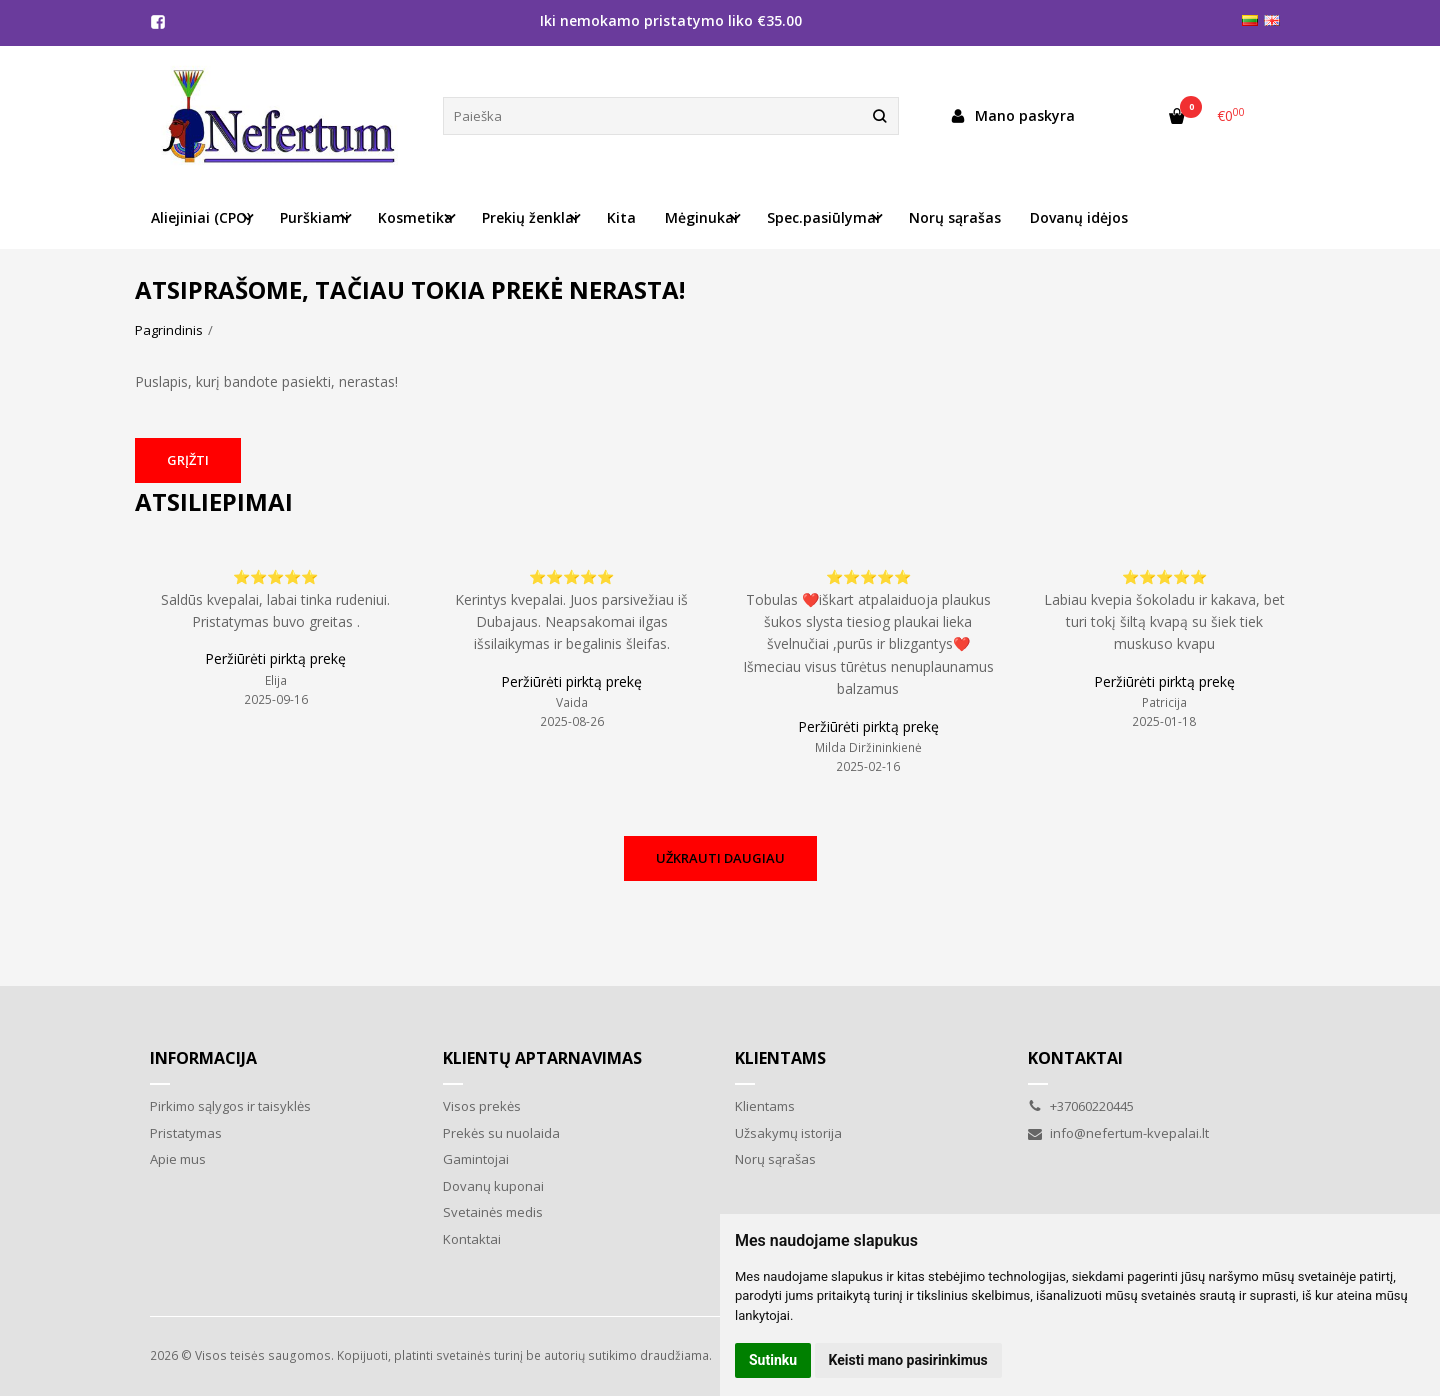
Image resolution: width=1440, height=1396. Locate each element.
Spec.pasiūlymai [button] (823, 217)
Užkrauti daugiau (720, 858)
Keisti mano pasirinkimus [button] (908, 1360)
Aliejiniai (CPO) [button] (201, 217)
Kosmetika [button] (415, 217)
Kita (621, 217)
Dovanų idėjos (1079, 217)
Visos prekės (482, 1106)
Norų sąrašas (955, 217)
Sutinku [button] (773, 1360)
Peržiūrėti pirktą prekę (275, 658)
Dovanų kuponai (493, 1186)
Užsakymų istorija (788, 1133)
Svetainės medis (493, 1212)
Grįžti (188, 460)
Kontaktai (472, 1239)
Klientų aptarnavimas (542, 1058)
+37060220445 (1081, 1106)
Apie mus (178, 1159)
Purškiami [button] (314, 217)
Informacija (203, 1058)
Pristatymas (186, 1133)
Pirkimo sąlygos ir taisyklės (230, 1106)
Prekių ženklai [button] (530, 217)
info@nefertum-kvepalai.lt (1118, 1133)
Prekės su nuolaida (501, 1133)
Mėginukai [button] (701, 217)
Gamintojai (476, 1159)
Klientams (780, 1058)
